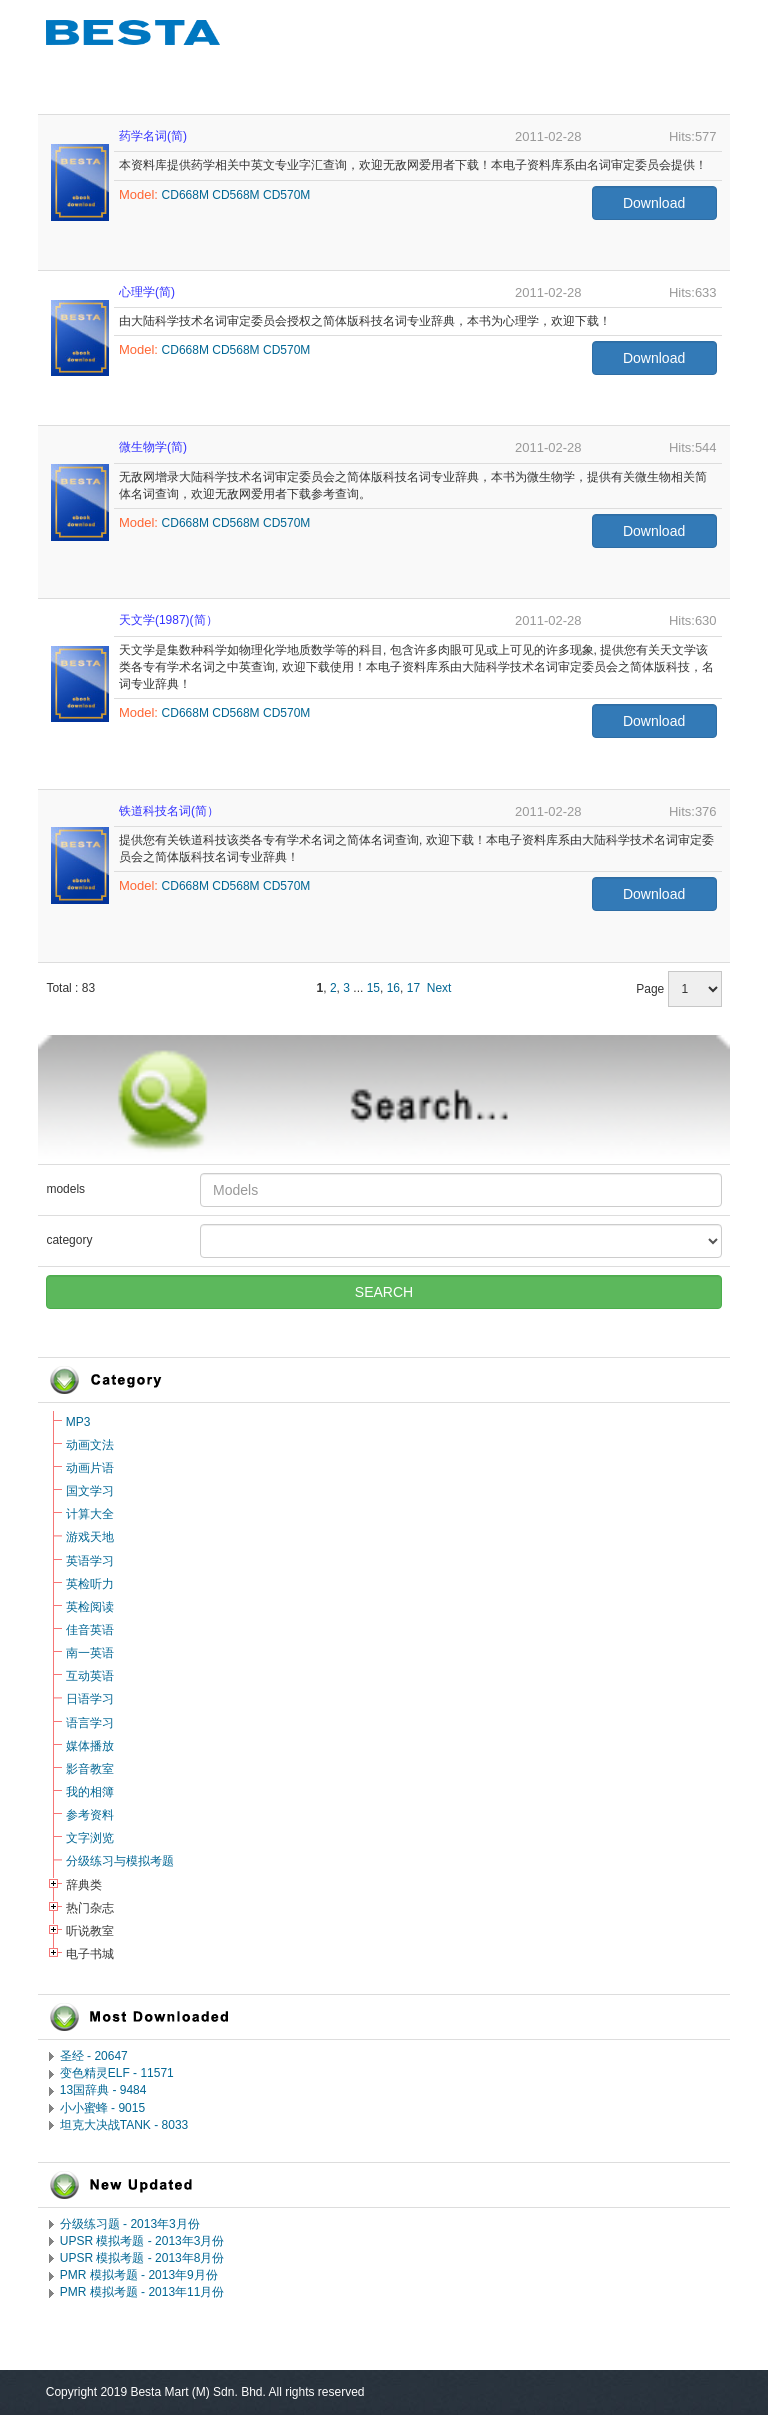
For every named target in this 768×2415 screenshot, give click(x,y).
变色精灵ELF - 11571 (117, 2073)
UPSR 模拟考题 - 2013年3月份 (142, 2241)
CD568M (235, 195)
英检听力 (90, 1584)
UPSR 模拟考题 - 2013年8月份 (142, 2258)
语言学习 (90, 1723)
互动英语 (90, 1676)
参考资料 (90, 1815)
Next (439, 988)
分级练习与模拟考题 (120, 1861)
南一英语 (90, 1653)
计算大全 (90, 1514)
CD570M (286, 195)
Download (654, 203)
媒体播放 (90, 1746)
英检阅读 (90, 1607)
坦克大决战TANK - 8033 (124, 2125)
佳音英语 (90, 1630)
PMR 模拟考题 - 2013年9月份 (139, 2275)
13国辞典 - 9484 (103, 2090)
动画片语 (90, 1468)
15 (373, 988)
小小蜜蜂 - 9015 (102, 2108)
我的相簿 (90, 1792)
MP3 (78, 1422)
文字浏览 (90, 1838)
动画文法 (90, 1445)
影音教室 (90, 1769)
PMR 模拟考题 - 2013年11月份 (142, 2292)
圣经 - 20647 (94, 2056)
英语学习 (90, 1561)
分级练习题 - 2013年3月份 (130, 2224)
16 (393, 988)
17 (413, 988)
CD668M (185, 195)
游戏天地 (90, 1537)
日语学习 (90, 1699)
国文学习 (90, 1491)
